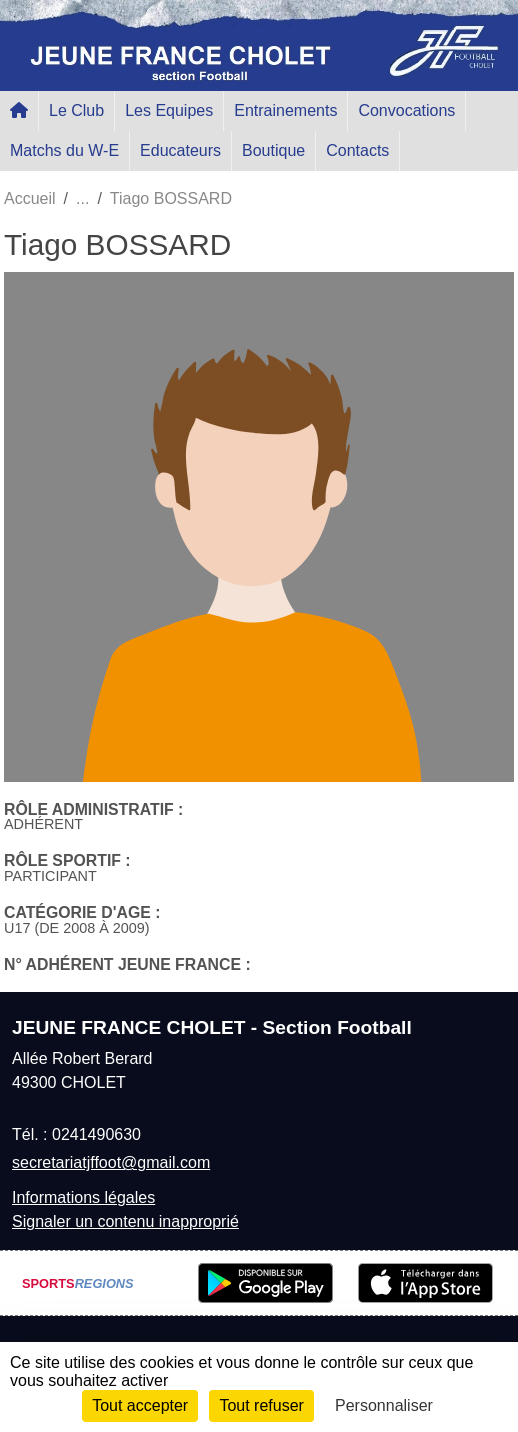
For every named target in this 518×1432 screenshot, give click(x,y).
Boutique (273, 150)
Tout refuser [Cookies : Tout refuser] (261, 1405)
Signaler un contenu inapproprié (125, 1221)
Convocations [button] (406, 110)
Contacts (357, 150)
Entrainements (285, 110)
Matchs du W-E (64, 150)
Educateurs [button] (180, 150)
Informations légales (83, 1197)
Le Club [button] (76, 110)
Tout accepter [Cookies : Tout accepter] (140, 1405)
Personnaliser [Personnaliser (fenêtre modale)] (384, 1405)
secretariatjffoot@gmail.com (111, 1162)
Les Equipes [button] (169, 110)
